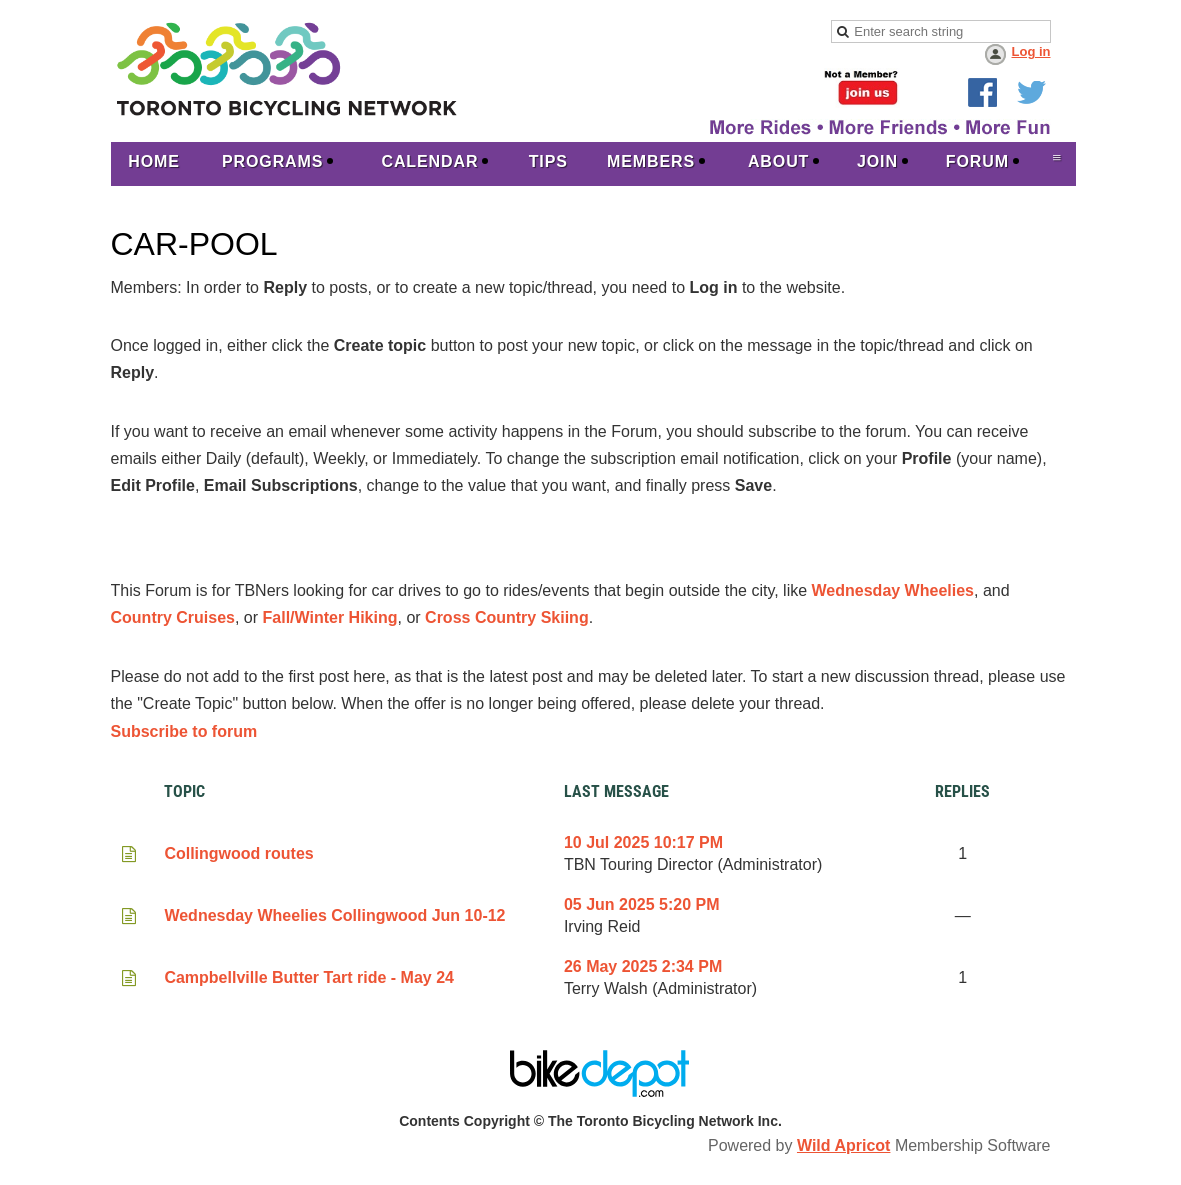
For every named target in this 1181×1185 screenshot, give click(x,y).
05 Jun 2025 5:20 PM (642, 904)
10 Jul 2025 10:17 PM (643, 842)
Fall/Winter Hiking (330, 617)
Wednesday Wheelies (893, 590)
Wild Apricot (843, 1145)
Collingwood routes (238, 853)
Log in (1031, 51)
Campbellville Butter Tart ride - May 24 (309, 977)
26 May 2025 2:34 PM (643, 966)
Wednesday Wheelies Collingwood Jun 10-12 (334, 915)
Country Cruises (173, 617)
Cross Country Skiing (507, 617)
